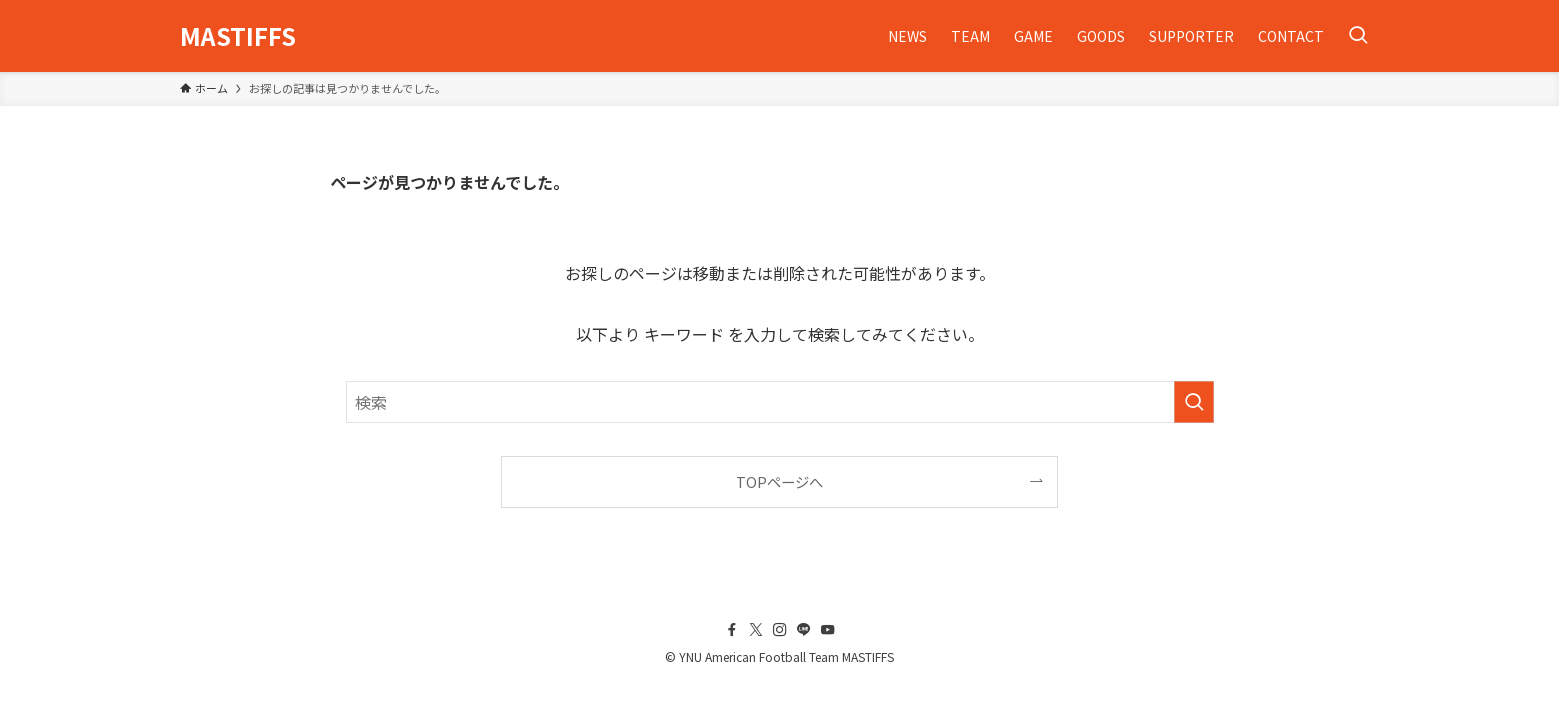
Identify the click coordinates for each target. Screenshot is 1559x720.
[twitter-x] (756, 630)
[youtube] (828, 630)
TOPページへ (779, 481)
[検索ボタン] (1358, 36)
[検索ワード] (780, 402)
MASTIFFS (238, 36)
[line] (804, 630)
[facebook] (732, 630)
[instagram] (780, 630)
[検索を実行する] (1194, 402)
